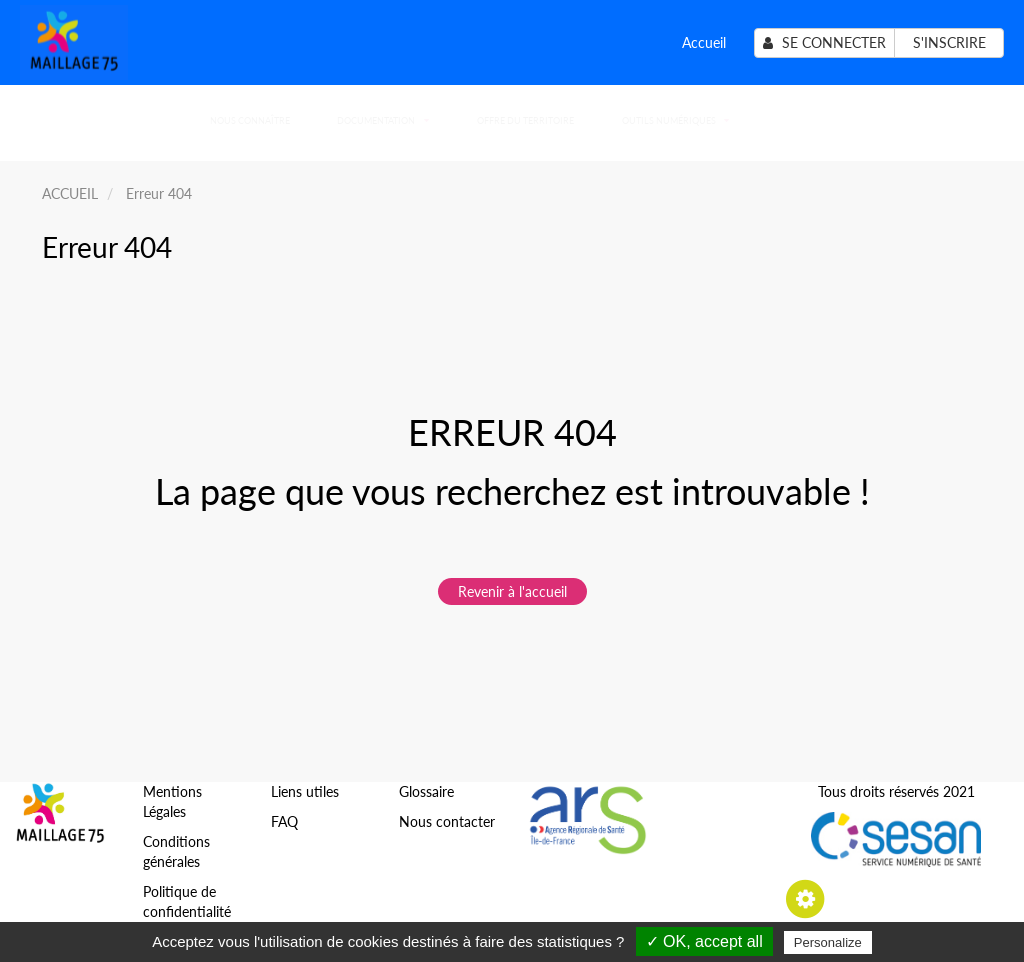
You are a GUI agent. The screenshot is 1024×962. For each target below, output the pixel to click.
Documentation (382, 120)
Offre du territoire (525, 120)
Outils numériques (675, 120)
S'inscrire (949, 42)
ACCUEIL (70, 193)
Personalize (828, 942)
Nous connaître (250, 120)
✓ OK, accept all (704, 941)
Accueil (704, 42)
